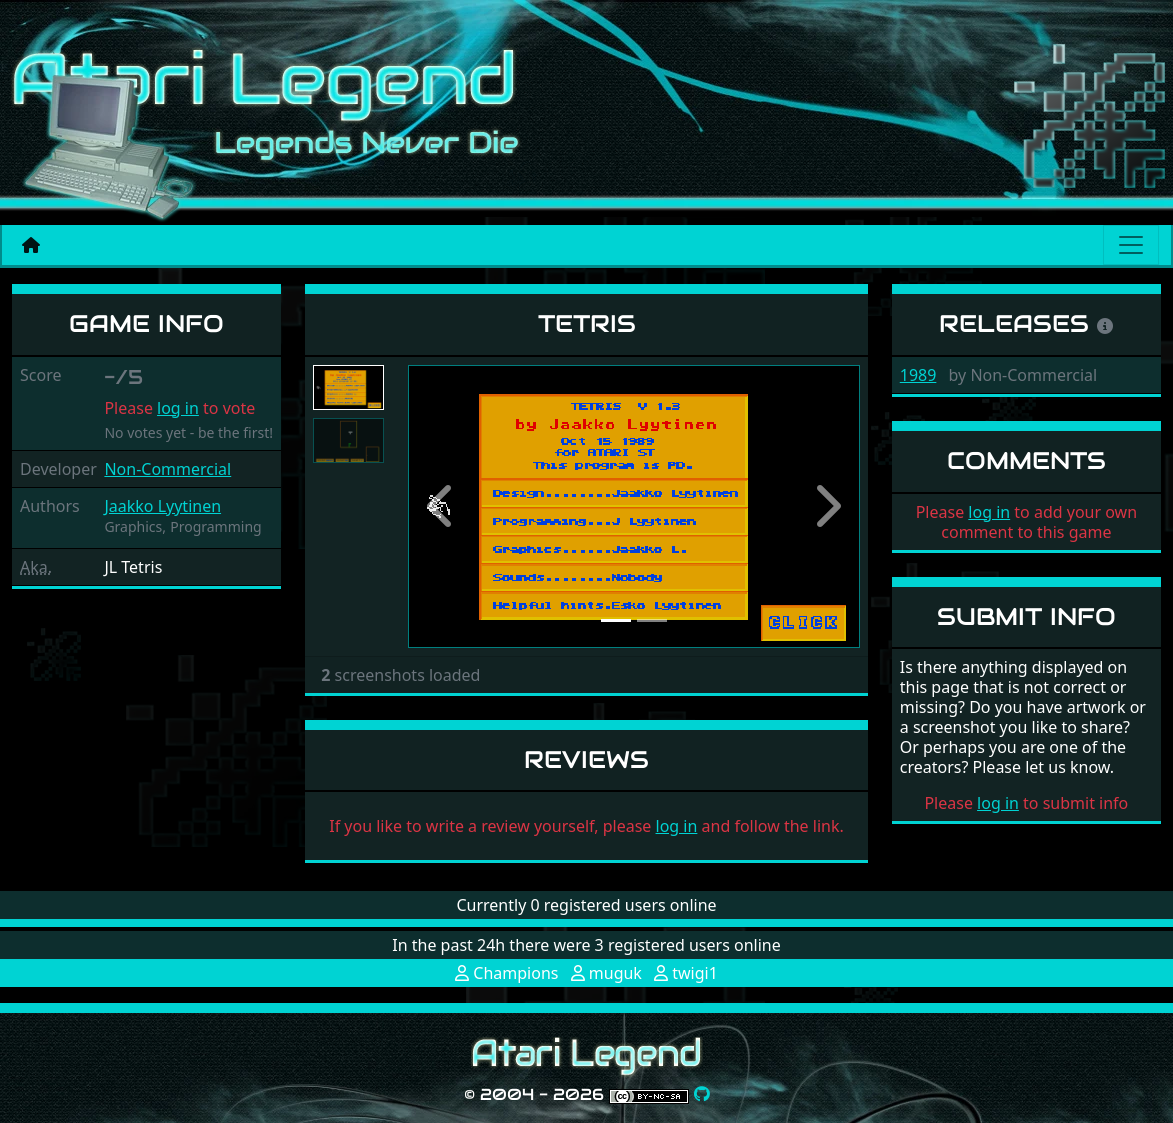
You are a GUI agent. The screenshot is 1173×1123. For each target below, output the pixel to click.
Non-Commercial (167, 469)
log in (178, 408)
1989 (918, 375)
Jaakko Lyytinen (162, 506)
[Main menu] (1131, 245)
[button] (442, 506)
